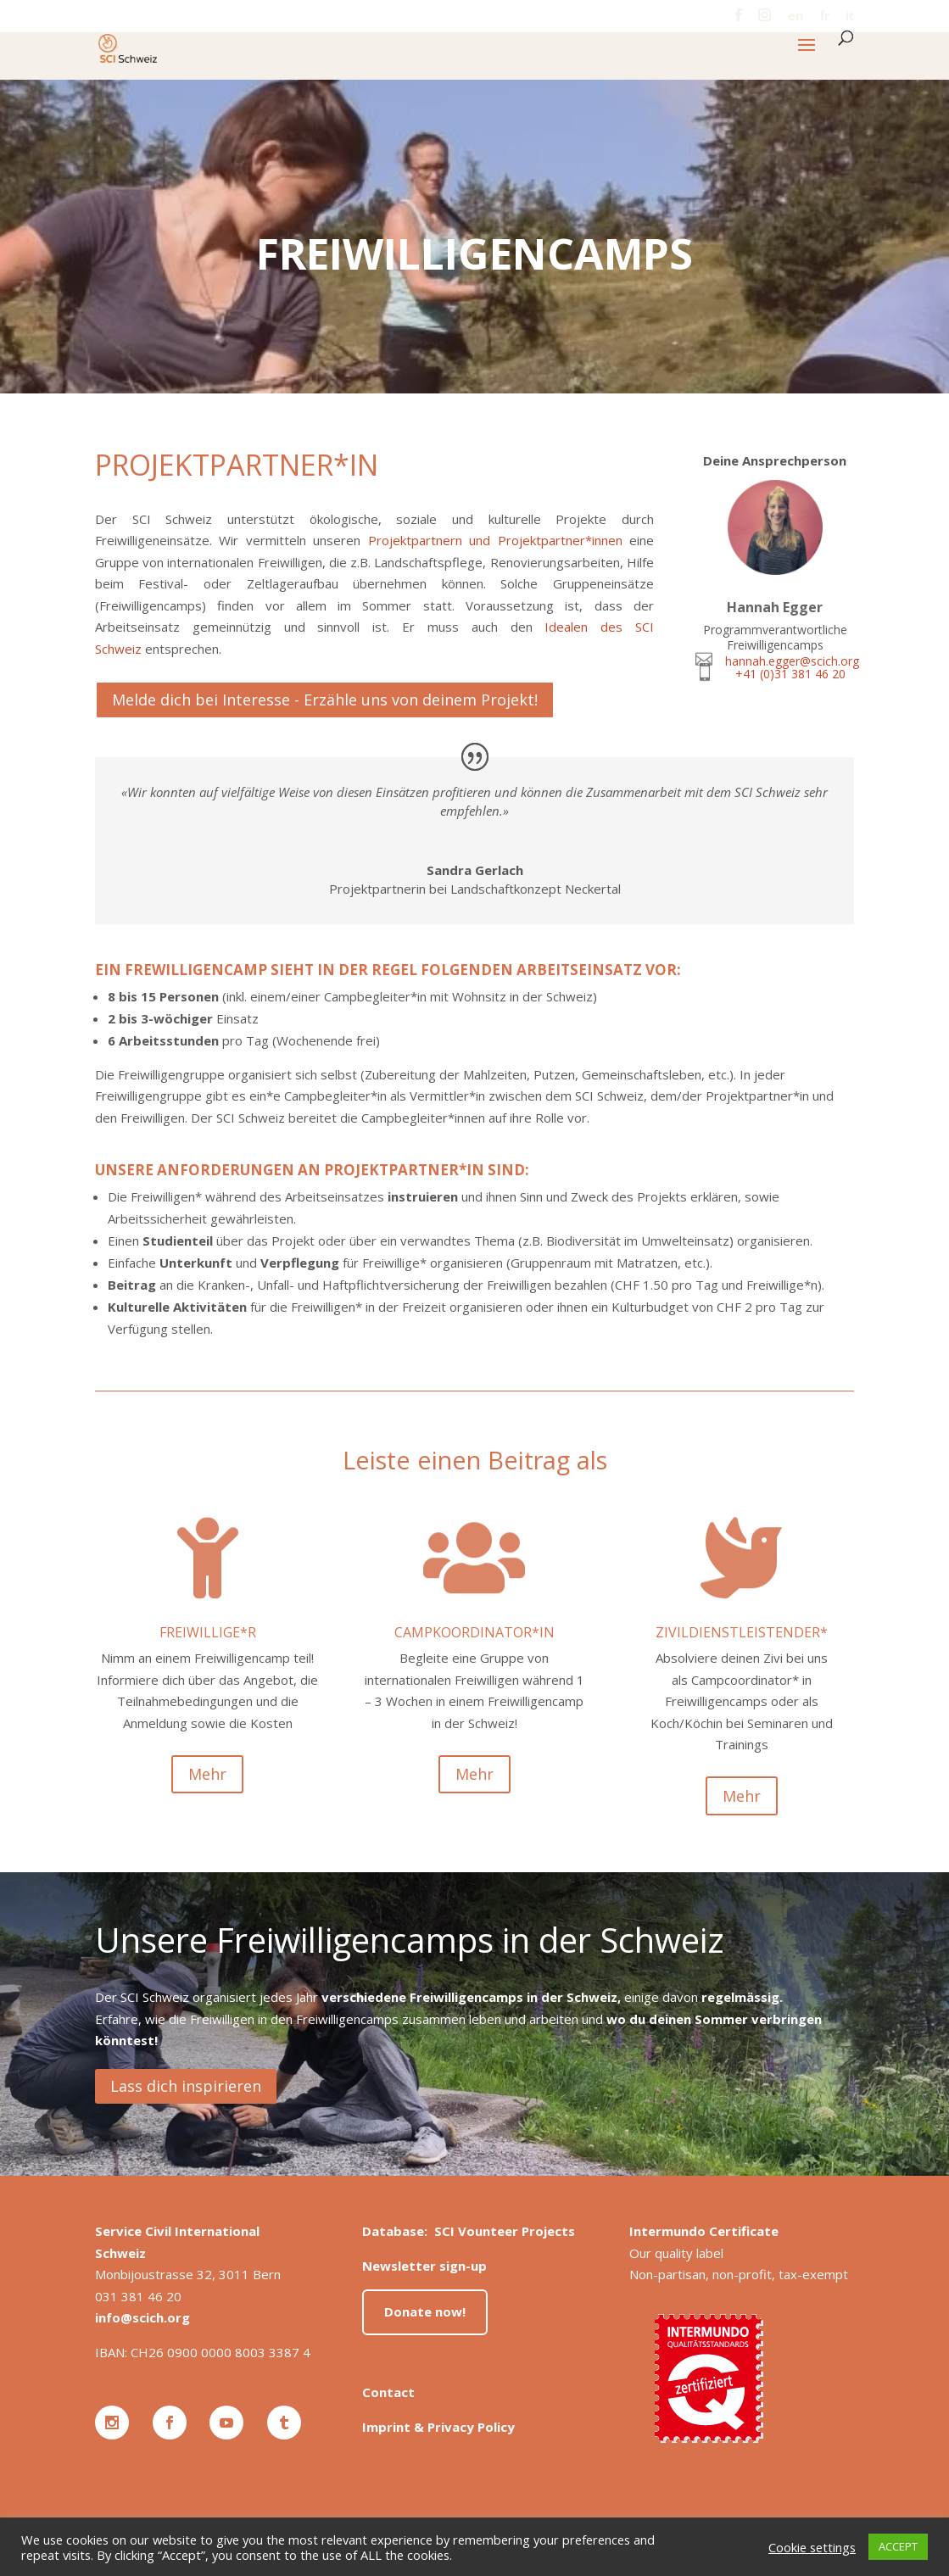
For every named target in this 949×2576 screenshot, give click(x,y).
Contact (388, 2392)
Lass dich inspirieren (185, 2086)
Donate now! (425, 2311)
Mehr (207, 1774)
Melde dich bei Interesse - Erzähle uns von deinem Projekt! (325, 699)
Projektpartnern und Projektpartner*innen (495, 540)
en (796, 16)
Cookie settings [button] (812, 2547)
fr (824, 16)
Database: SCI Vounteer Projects (468, 2230)
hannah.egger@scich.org (792, 661)
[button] (806, 56)
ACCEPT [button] (898, 2546)
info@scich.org (142, 2317)
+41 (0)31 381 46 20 (790, 674)
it (850, 16)
